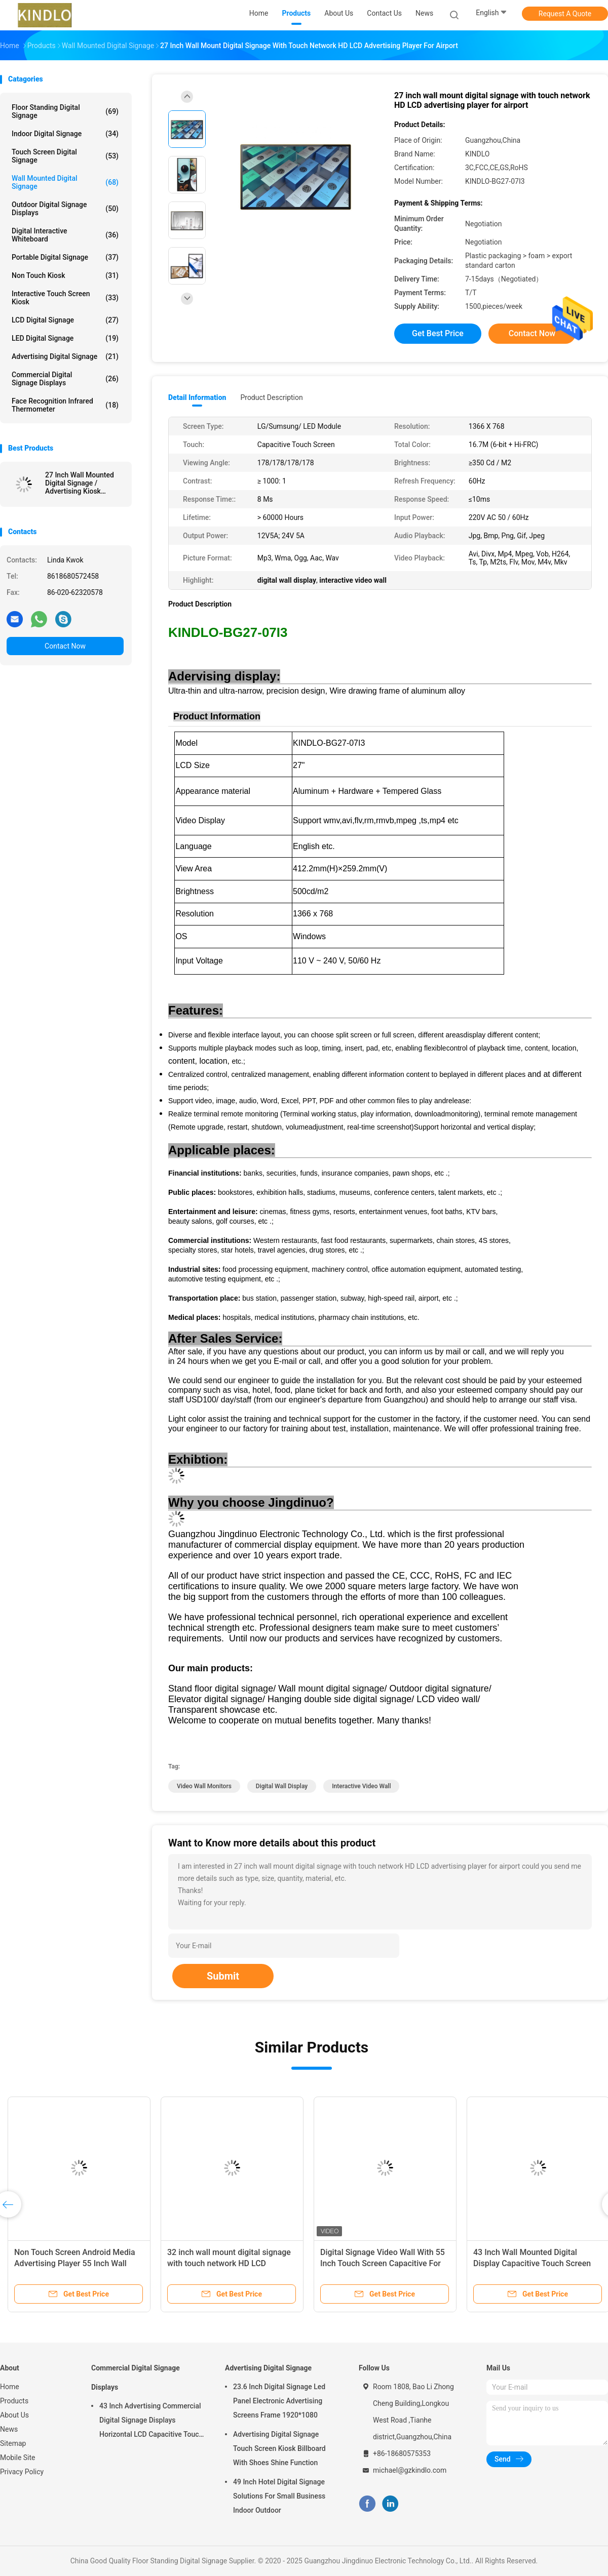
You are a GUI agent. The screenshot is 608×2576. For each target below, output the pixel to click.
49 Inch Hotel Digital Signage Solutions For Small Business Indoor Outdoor (279, 2496)
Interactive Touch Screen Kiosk (65, 298)
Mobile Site (17, 2457)
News (9, 2429)
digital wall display (282, 1786)
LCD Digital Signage (65, 320)
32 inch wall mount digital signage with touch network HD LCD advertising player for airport (229, 2263)
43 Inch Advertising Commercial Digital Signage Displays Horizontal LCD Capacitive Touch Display (151, 2421)
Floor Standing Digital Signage (65, 111)
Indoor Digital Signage (65, 134)
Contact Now (65, 646)
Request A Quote (565, 14)
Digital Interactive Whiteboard (65, 235)
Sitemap (13, 2443)
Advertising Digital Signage (65, 356)
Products (14, 2401)
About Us (14, 2415)
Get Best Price (438, 333)
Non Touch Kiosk (65, 275)
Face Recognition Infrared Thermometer (65, 405)
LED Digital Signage (65, 338)
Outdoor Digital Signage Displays (65, 208)
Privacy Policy (22, 2472)
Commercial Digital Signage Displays (65, 379)
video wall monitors (204, 1786)
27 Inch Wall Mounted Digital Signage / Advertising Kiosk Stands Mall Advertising (83, 483)
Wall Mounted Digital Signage (65, 182)
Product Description (271, 397)
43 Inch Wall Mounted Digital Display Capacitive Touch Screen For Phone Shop (532, 2263)
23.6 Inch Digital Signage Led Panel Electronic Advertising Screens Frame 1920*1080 (279, 2401)
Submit (223, 1976)
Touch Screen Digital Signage (65, 156)
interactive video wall (361, 1786)
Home (9, 2387)
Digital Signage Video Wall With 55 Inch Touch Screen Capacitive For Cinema (382, 2263)
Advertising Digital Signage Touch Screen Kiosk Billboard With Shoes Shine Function (279, 2448)
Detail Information (197, 397)
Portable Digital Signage (65, 257)
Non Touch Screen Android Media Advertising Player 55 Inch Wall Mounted (74, 2263)
